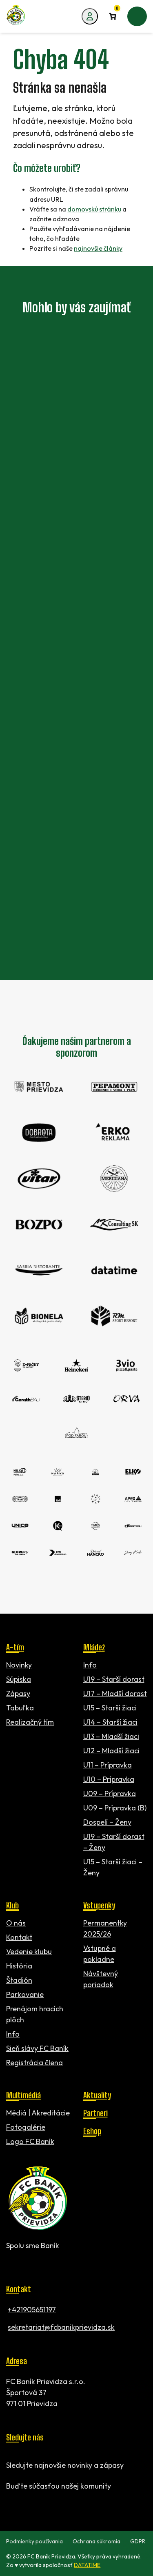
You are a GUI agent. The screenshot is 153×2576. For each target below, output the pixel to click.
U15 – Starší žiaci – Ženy (112, 1867)
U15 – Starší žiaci (110, 1707)
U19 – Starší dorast (113, 1679)
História (19, 1965)
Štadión (19, 1980)
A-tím (15, 1647)
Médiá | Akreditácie (38, 2112)
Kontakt (19, 1937)
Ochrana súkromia (96, 2541)
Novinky (19, 1665)
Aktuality (97, 2095)
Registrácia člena (34, 2062)
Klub (12, 1905)
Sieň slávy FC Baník (37, 2048)
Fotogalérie (25, 2127)
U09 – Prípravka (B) (114, 1807)
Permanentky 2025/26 (105, 1928)
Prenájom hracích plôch (34, 2014)
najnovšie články (98, 248)
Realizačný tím (30, 1722)
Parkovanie (25, 1994)
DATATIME (87, 2565)
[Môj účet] (90, 16)
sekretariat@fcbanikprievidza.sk (61, 2327)
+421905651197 (32, 2309)
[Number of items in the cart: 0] (112, 16)
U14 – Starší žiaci (110, 1722)
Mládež (94, 1647)
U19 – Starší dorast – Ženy (113, 1842)
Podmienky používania (34, 2541)
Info (90, 1665)
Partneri (95, 2113)
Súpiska (18, 1679)
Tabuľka (20, 1707)
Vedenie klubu (29, 1951)
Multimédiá (23, 2095)
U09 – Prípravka (109, 1793)
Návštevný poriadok (100, 1979)
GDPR (137, 2541)
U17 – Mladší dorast (115, 1693)
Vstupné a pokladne (99, 1954)
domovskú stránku (94, 209)
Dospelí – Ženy (107, 1822)
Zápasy (18, 1693)
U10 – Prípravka (108, 1779)
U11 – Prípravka (107, 1765)
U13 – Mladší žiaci (111, 1736)
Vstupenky (99, 1905)
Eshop (92, 2131)
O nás (16, 1923)
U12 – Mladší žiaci (111, 1750)
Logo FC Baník (30, 2141)
